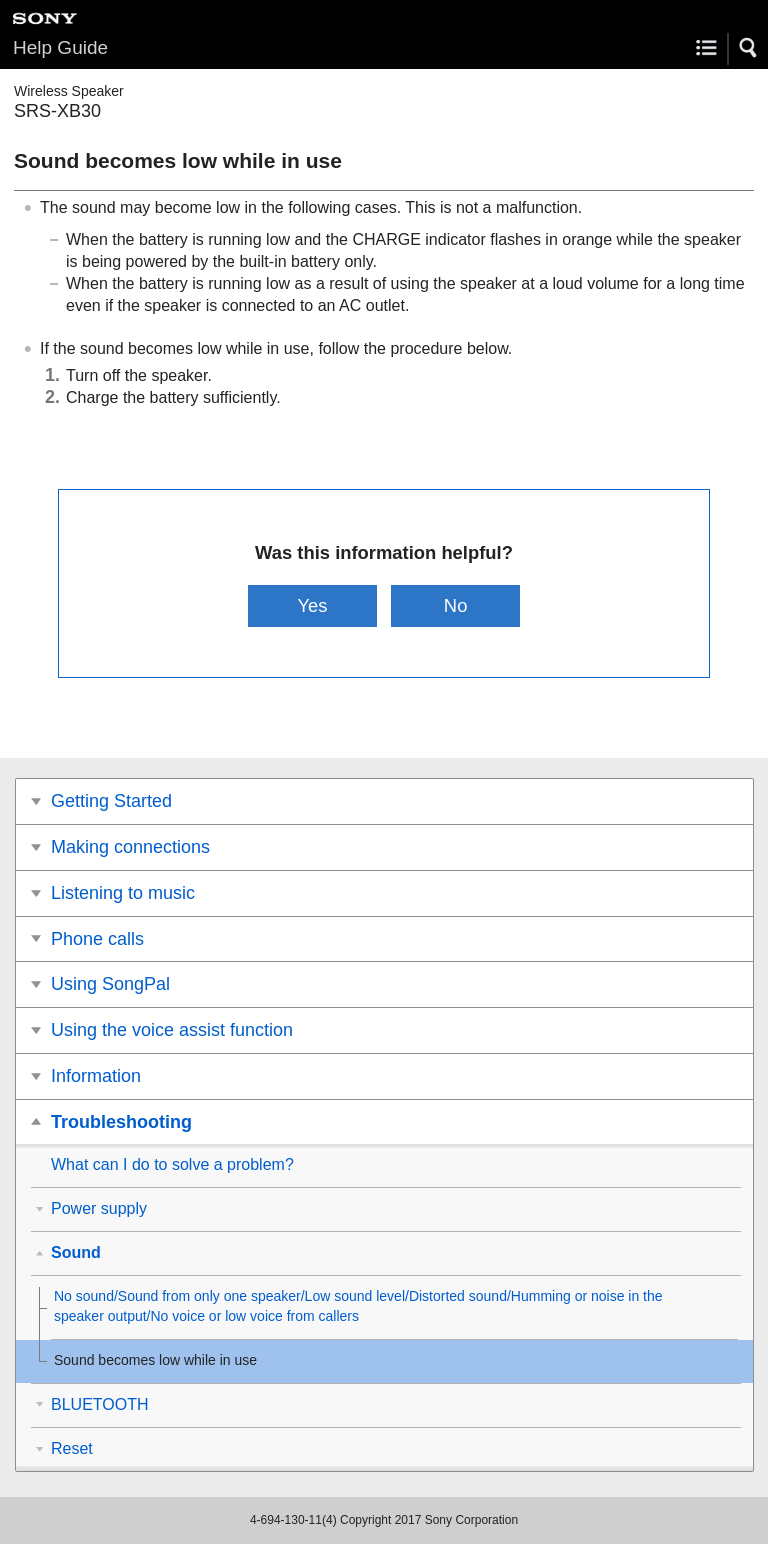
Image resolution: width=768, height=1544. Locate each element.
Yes (312, 605)
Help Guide (60, 47)
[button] (749, 48)
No (456, 605)
